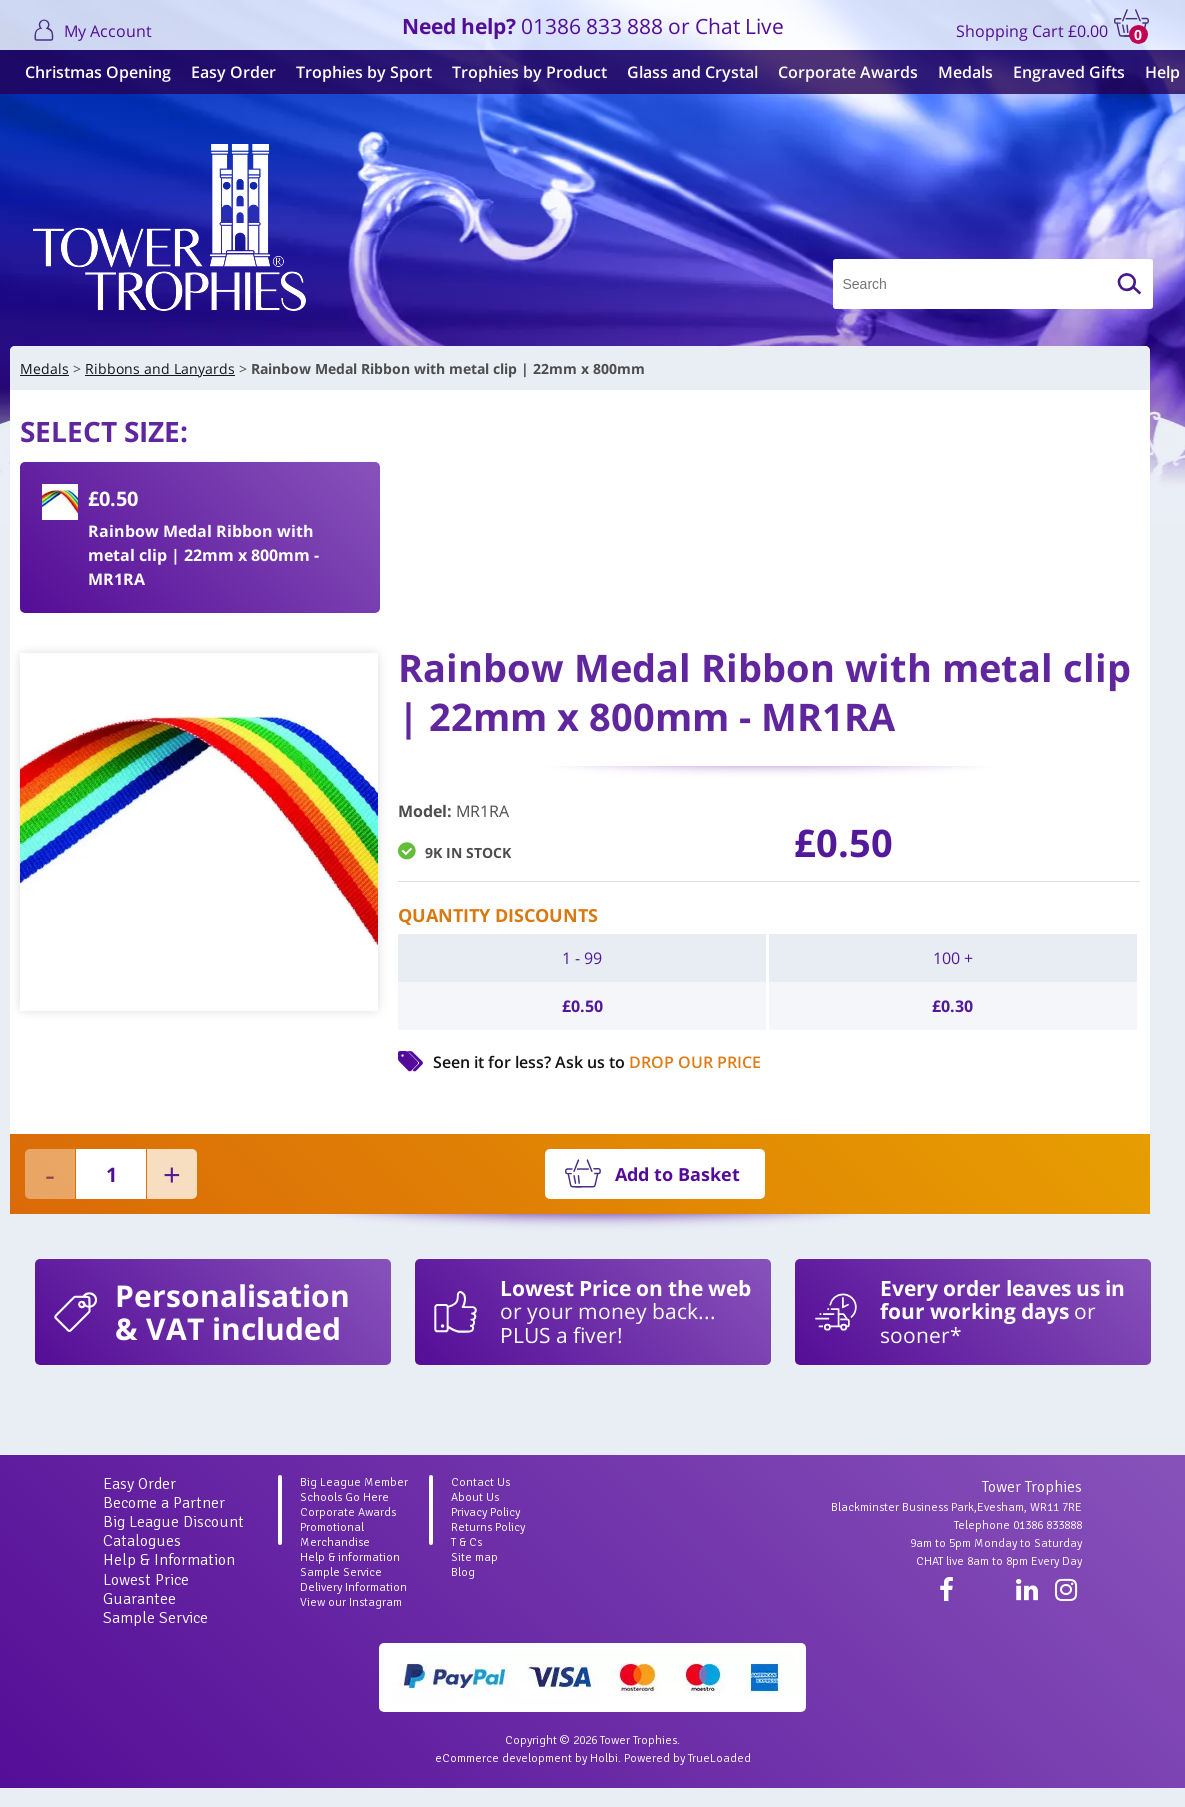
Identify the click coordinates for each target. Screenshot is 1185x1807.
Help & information (350, 1557)
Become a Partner (164, 1503)
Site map (474, 1557)
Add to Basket (677, 1174)
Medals (960, 72)
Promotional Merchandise (335, 1535)
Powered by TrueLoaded (687, 1758)
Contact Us (480, 1482)
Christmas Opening (93, 72)
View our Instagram (351, 1602)
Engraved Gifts (1064, 72)
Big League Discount (173, 1522)
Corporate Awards (843, 72)
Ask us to (658, 1062)
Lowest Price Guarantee (146, 1589)
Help (1157, 72)
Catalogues (142, 1541)
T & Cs (466, 1542)
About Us (475, 1497)
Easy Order (228, 72)
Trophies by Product (524, 72)
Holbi (604, 1758)
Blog (463, 1572)
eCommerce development (503, 1758)
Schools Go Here (344, 1497)
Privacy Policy (485, 1512)
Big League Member (354, 1482)
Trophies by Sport (359, 72)
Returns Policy (488, 1527)
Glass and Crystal (687, 72)
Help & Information (169, 1560)
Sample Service (155, 1618)
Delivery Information (353, 1587)
